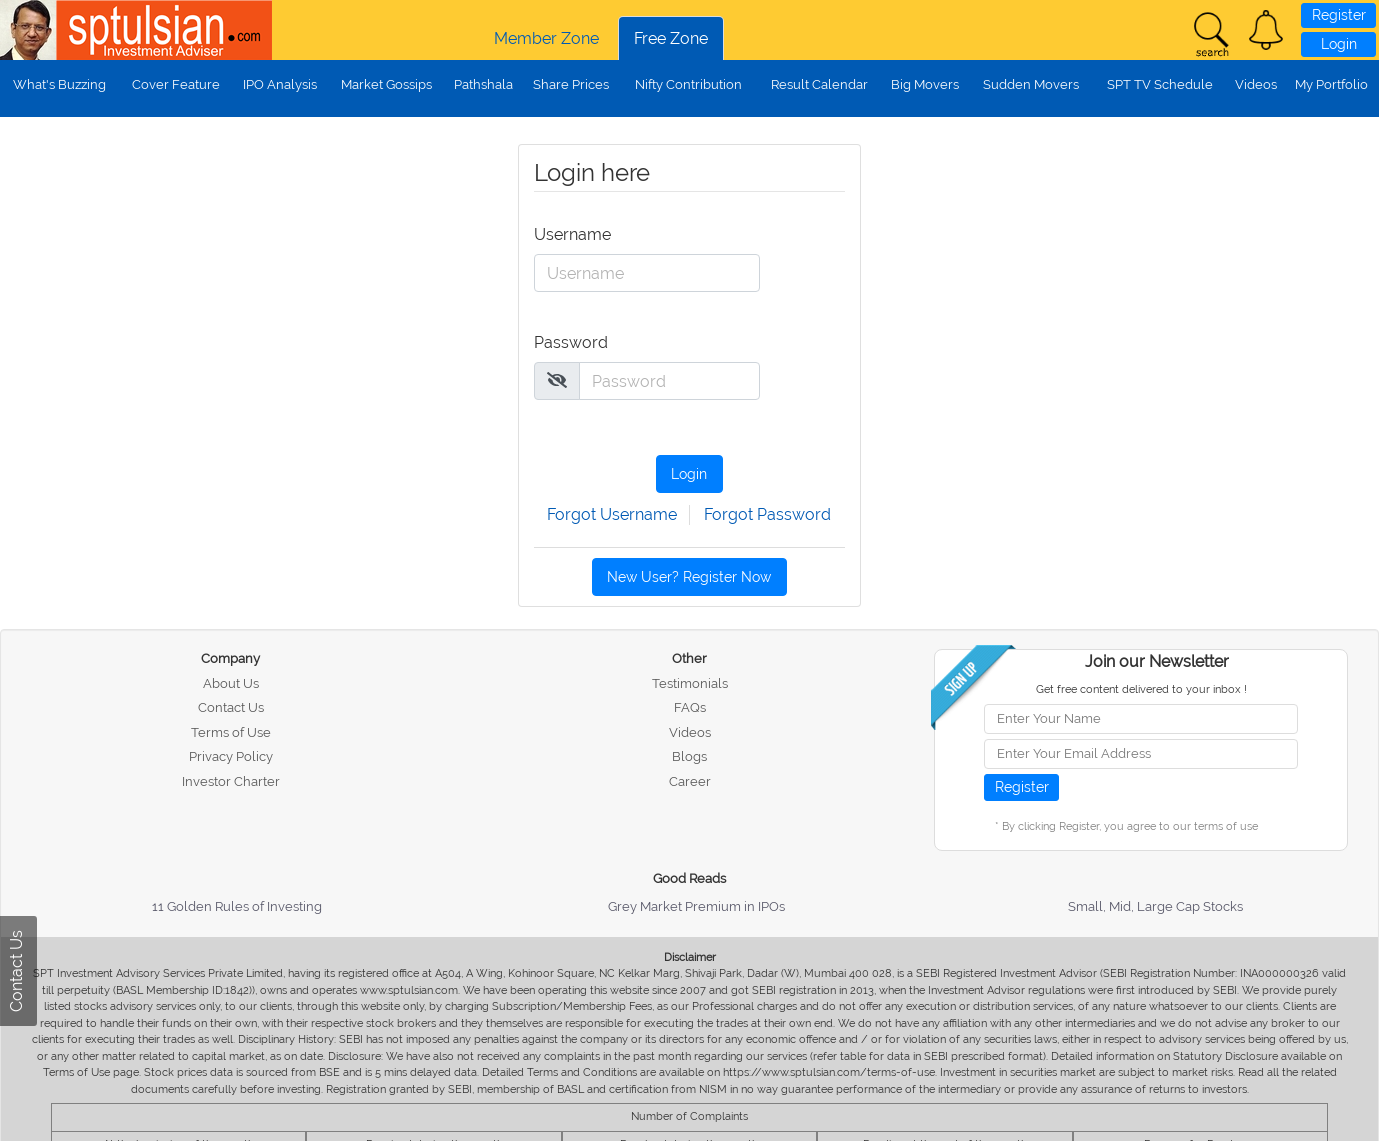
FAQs (690, 707)
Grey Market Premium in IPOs (696, 906)
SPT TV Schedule (1160, 84)
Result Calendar (819, 84)
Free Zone (671, 38)
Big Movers (925, 84)
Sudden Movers (1031, 84)
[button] (1266, 30)
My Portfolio (1331, 84)
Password (571, 342)
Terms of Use (231, 732)
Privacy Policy (231, 756)
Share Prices (571, 84)
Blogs (689, 756)
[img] (557, 380)
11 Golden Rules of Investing (237, 906)
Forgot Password (767, 514)
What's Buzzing (59, 84)
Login (1339, 44)
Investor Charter (231, 781)
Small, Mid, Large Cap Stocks (1155, 906)
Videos (1256, 84)
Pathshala (483, 84)
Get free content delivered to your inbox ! (1141, 689)
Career (690, 781)
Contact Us (231, 707)
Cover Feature (176, 84)
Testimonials (690, 683)
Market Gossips (386, 84)
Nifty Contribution (688, 84)
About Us (231, 683)
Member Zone (546, 38)
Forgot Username (612, 514)
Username (571, 234)
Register (1339, 15)
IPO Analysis (280, 84)
